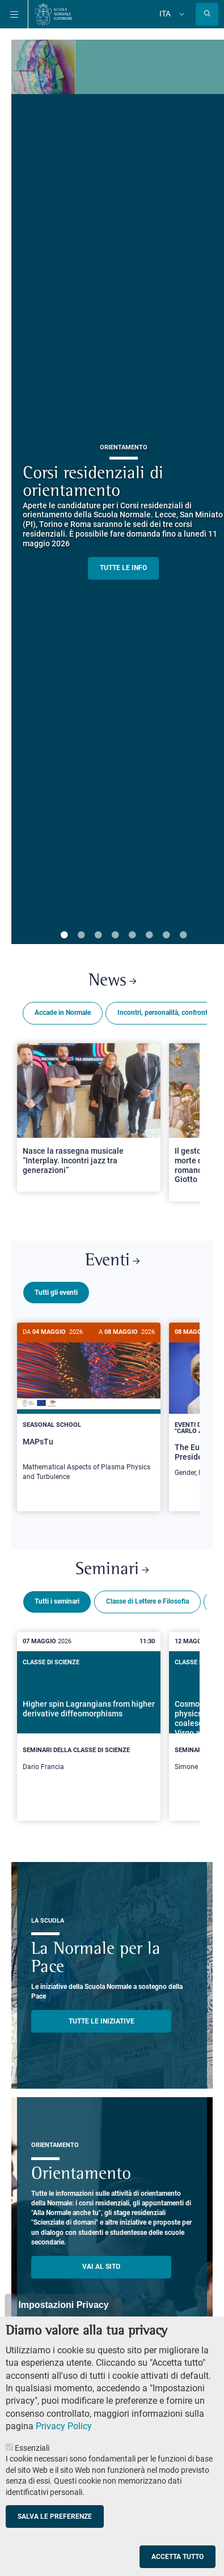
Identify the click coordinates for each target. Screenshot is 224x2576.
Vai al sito (101, 2262)
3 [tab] (98, 935)
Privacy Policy (64, 2426)
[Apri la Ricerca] (207, 14)
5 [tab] (132, 935)
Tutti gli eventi (56, 1292)
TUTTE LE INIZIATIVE (101, 2017)
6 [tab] (149, 935)
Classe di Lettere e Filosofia (147, 1597)
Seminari (112, 1565)
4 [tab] (115, 935)
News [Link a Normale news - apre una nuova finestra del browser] (112, 981)
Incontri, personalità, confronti (163, 1013)
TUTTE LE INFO (123, 568)
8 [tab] (183, 935)
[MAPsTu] (88, 1408)
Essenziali (32, 2447)
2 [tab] (81, 935)
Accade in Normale (63, 1013)
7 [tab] (166, 935)
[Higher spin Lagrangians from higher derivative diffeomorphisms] (88, 1718)
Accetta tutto (177, 2557)
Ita (165, 13)
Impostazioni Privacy (63, 2305)
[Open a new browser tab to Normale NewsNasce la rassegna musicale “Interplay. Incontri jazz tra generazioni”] (88, 1117)
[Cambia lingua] (180, 14)
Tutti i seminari (57, 1597)
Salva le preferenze (55, 2516)
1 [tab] (64, 935)
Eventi (112, 1261)
